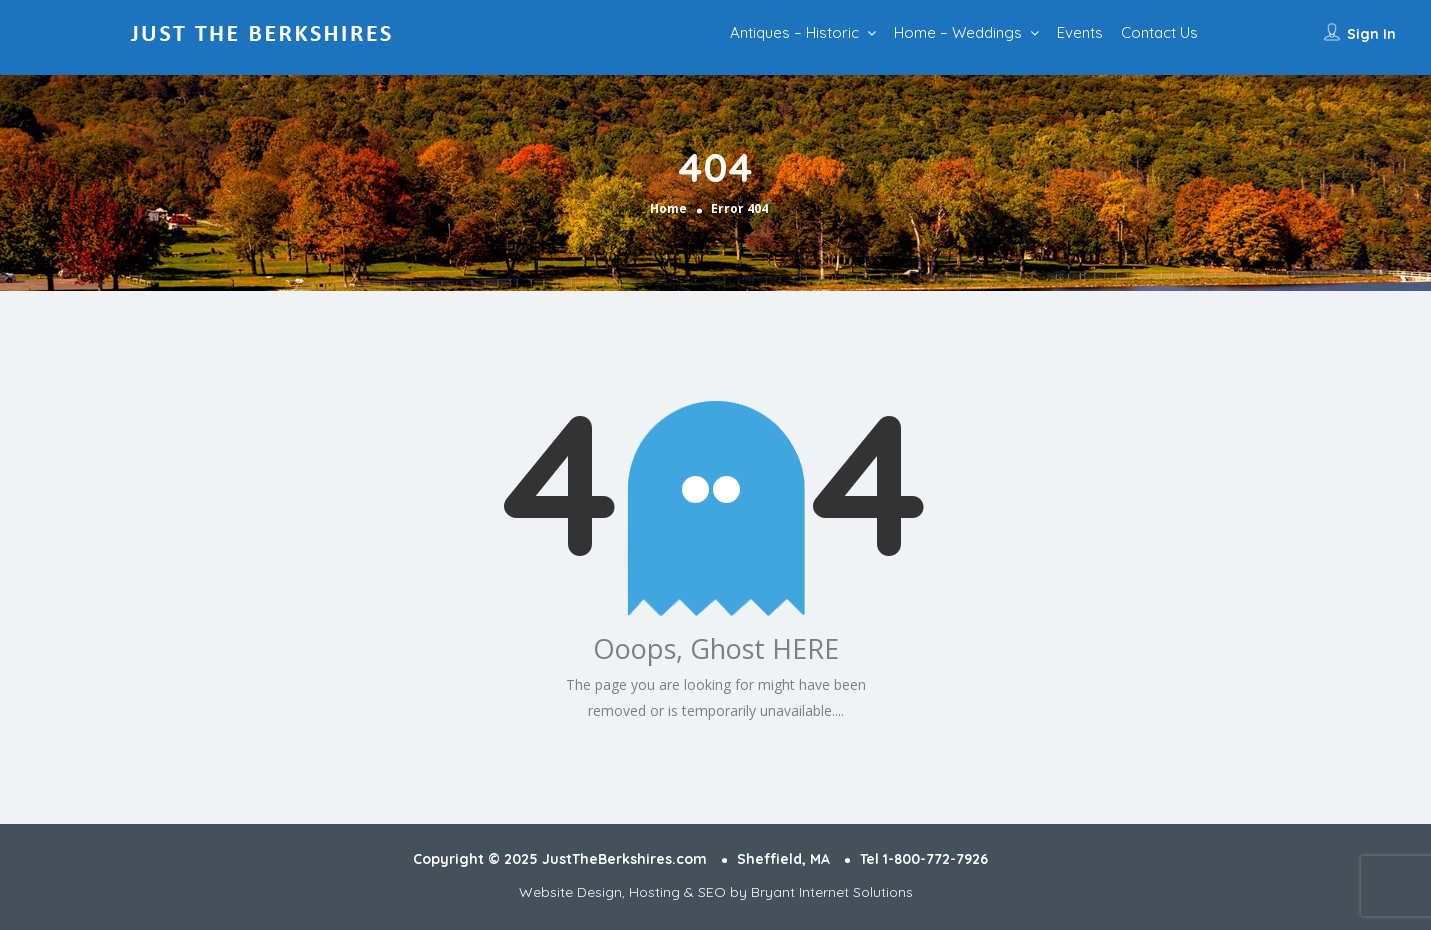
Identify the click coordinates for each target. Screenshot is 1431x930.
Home (668, 208)
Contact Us (1159, 32)
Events (1080, 32)
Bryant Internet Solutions (832, 892)
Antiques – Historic (794, 32)
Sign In (1371, 34)
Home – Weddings (958, 32)
